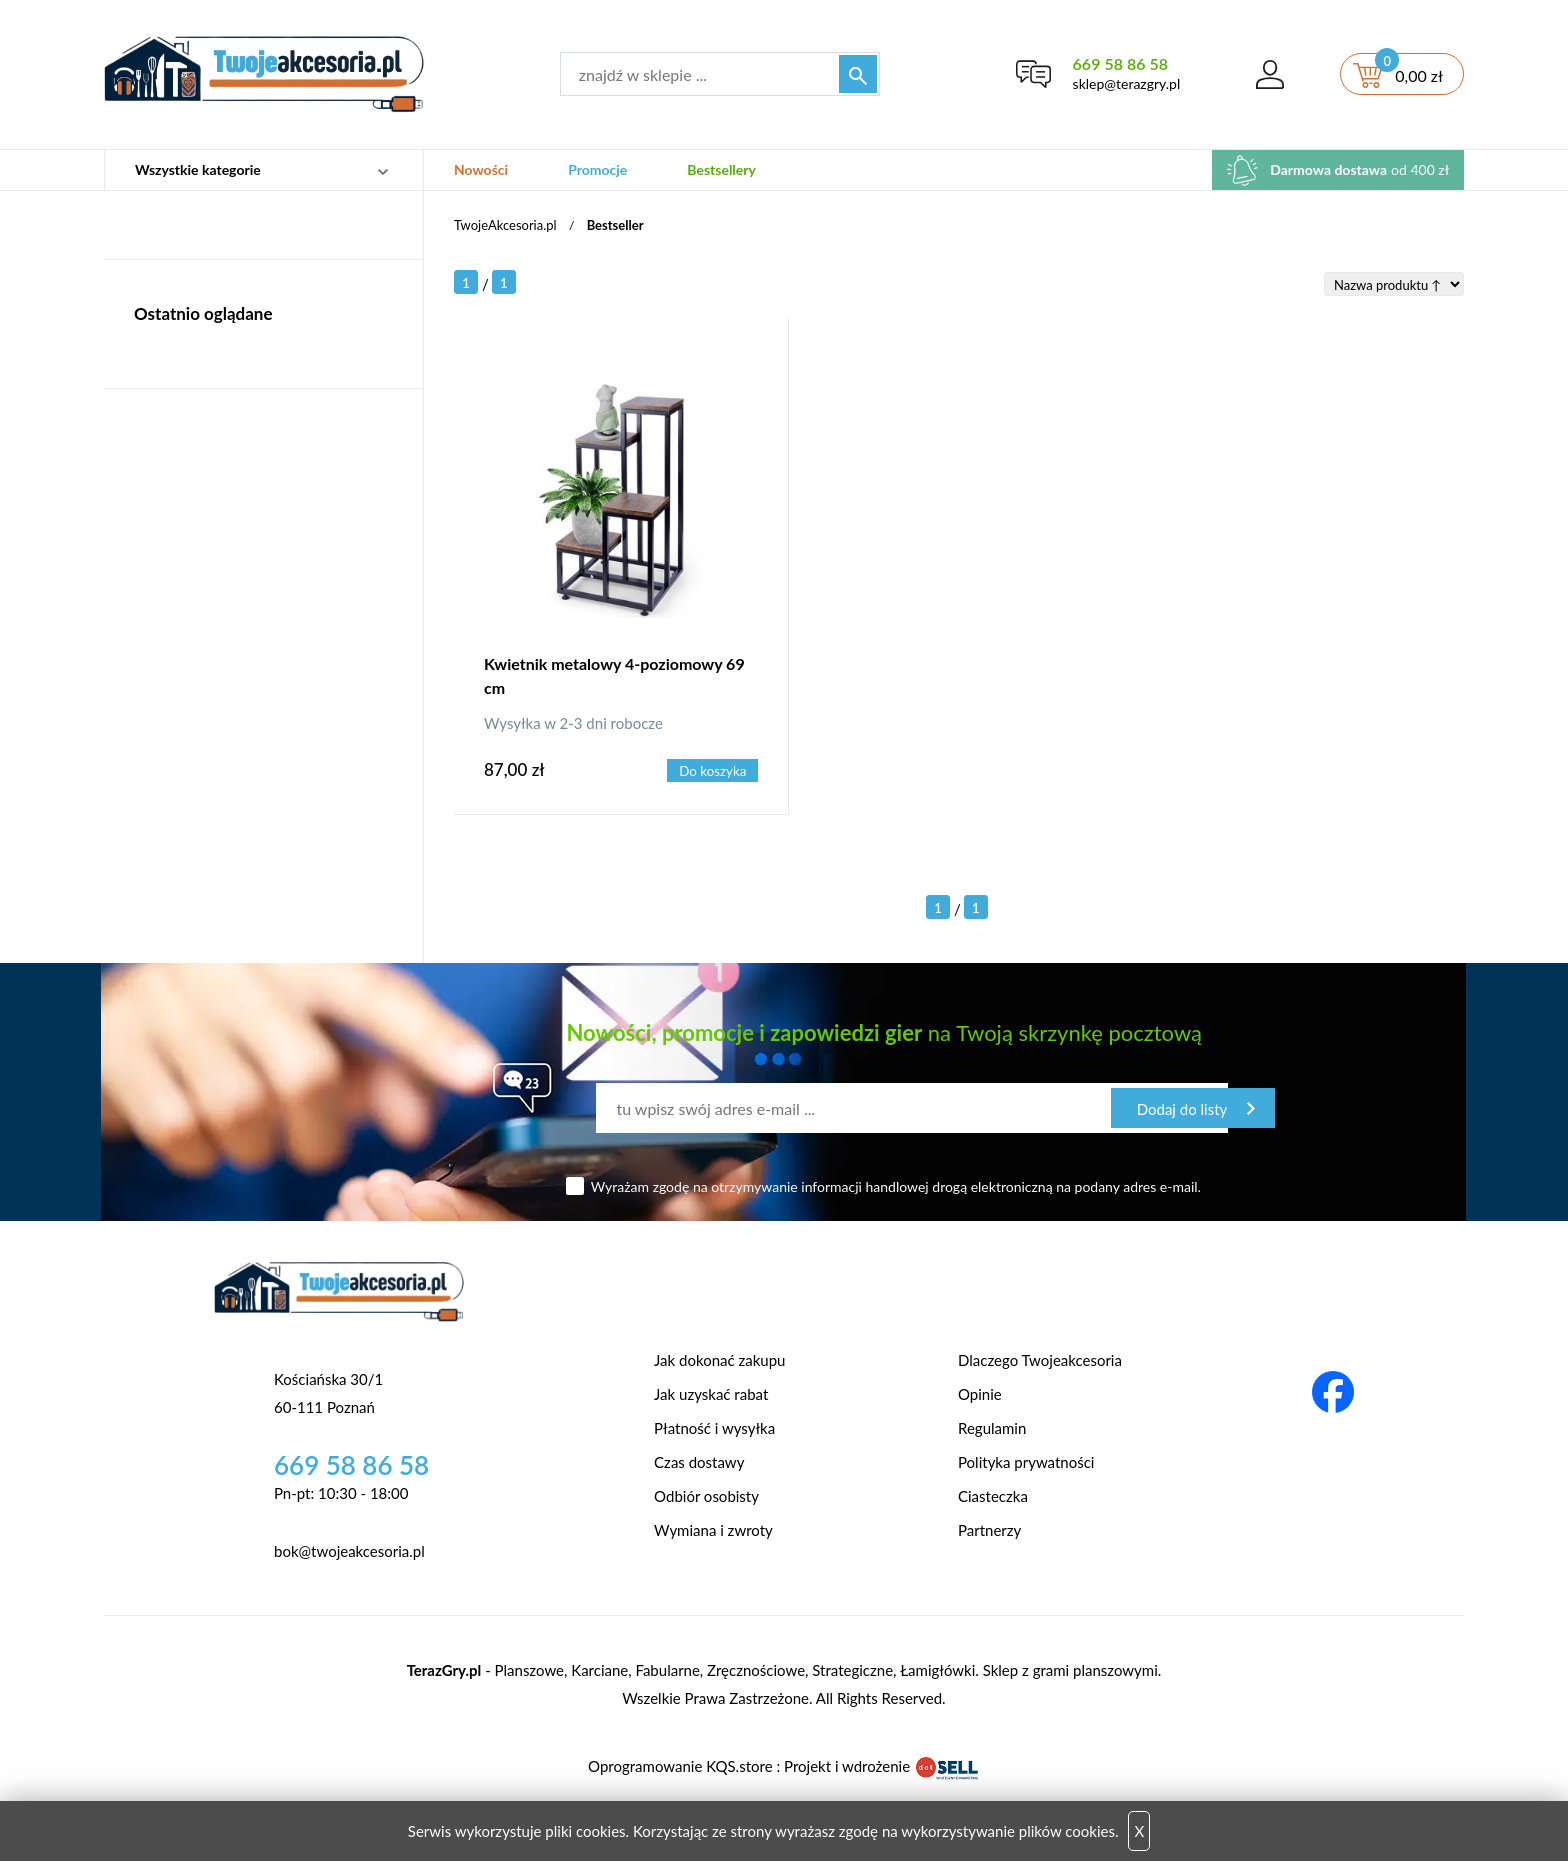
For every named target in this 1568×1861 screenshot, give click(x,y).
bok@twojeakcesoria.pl (349, 1551)
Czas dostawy (699, 1462)
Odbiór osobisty (706, 1496)
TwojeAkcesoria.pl (505, 225)
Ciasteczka (993, 1496)
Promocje (597, 169)
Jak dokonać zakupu (719, 1360)
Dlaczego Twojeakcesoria (1040, 1360)
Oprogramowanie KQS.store (680, 1766)
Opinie (980, 1394)
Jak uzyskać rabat (711, 1394)
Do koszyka (712, 771)
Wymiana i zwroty (713, 1530)
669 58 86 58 (1120, 63)
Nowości (481, 169)
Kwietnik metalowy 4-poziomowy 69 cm (614, 675)
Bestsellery (721, 169)
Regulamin (992, 1428)
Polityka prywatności (1026, 1462)
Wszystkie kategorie (198, 169)
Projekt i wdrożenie (882, 1766)
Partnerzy (989, 1530)
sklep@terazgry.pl (1127, 83)
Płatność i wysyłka (714, 1428)
